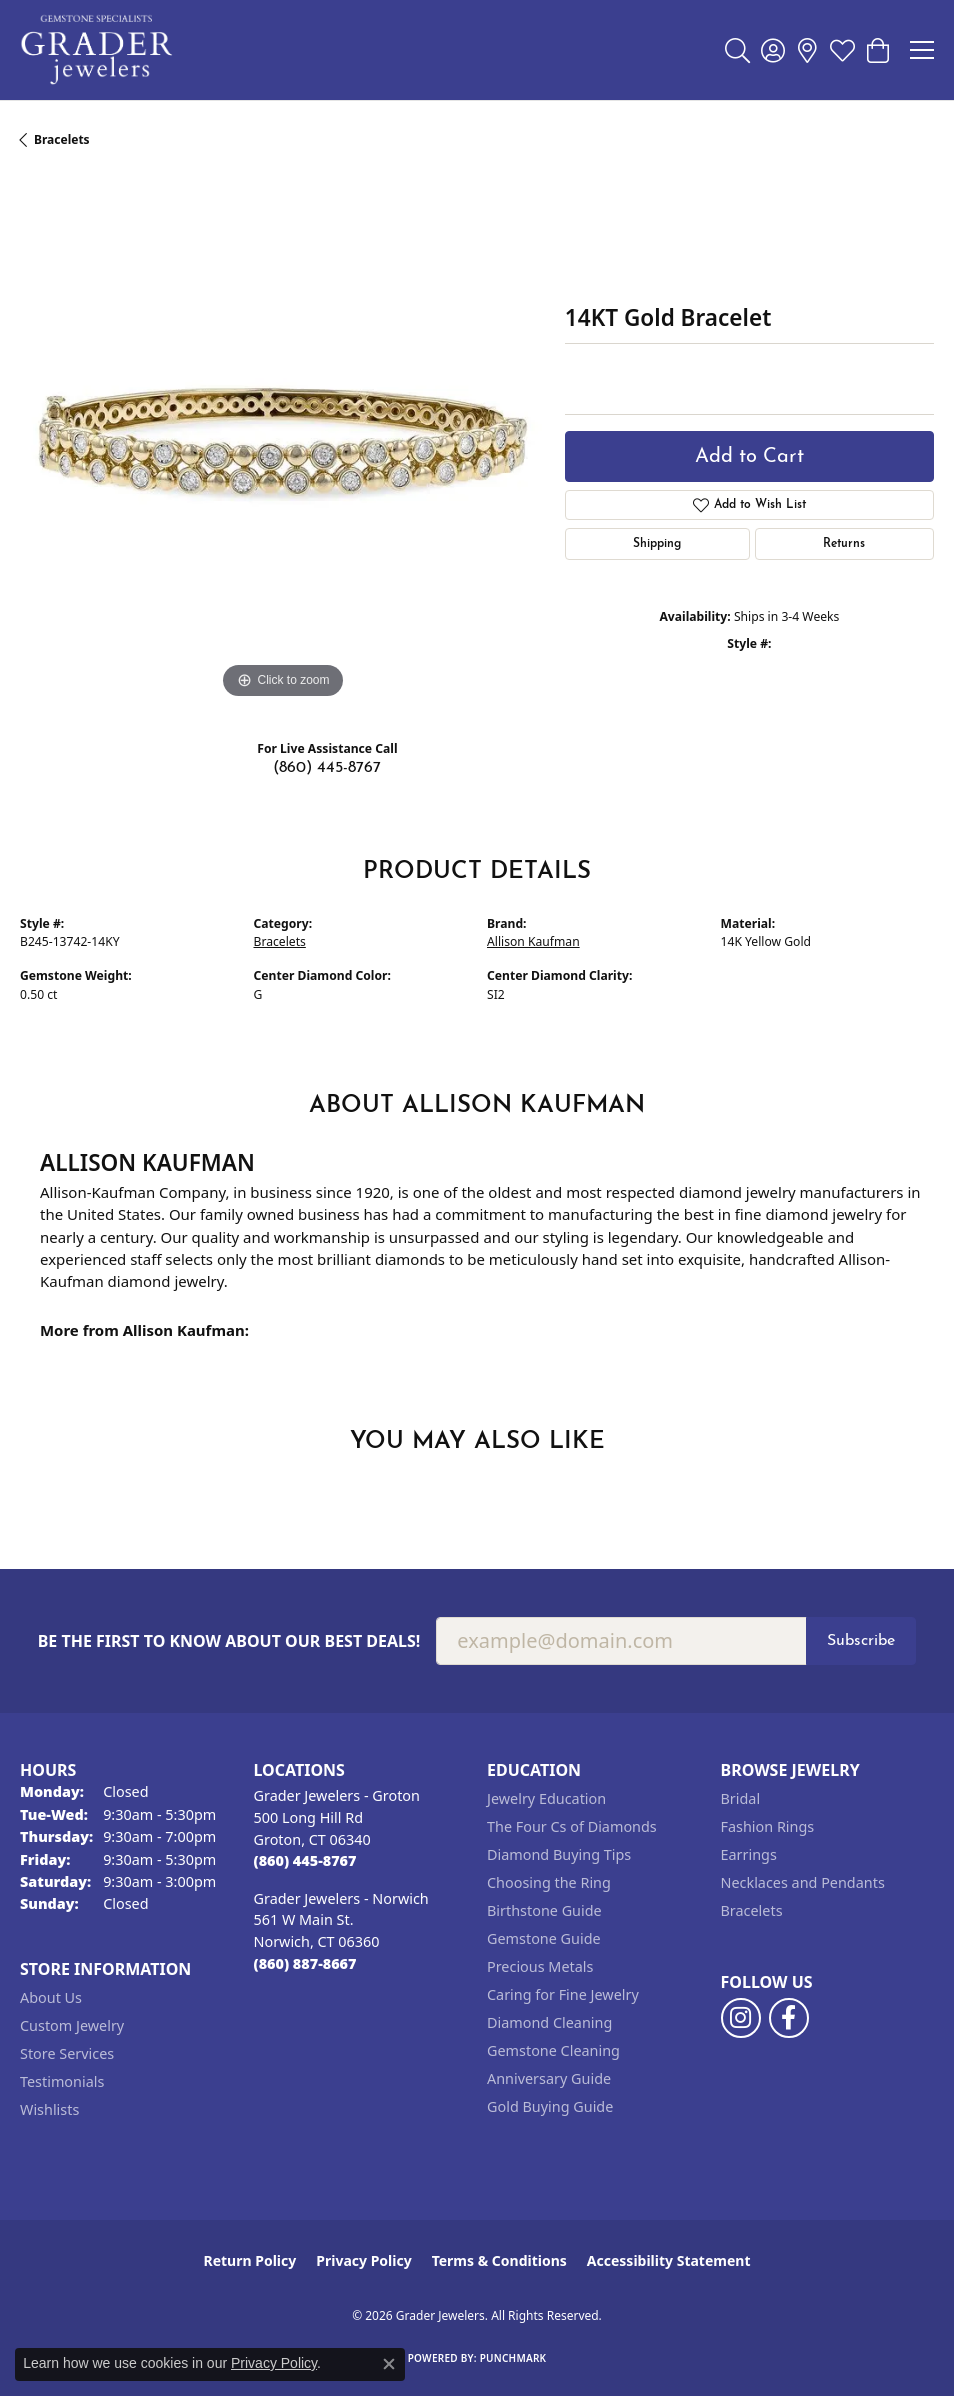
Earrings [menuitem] (749, 1854)
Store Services (67, 2053)
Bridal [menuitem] (741, 1798)
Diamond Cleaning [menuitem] (549, 2022)
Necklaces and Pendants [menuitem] (803, 1882)
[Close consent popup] (389, 2364)
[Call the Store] (305, 1860)
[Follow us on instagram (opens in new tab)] (741, 2018)
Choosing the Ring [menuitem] (549, 1882)
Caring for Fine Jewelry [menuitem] (563, 1994)
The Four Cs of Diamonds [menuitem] (572, 1826)
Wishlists (49, 2109)
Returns (844, 544)
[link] (807, 50)
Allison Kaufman (533, 941)
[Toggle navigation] (922, 50)
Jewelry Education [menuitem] (546, 1798)
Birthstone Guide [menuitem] (544, 1910)
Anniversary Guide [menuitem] (549, 2078)
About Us (51, 1997)
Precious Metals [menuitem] (540, 1966)
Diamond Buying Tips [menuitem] (559, 1854)
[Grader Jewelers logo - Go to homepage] (97, 50)
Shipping (657, 544)
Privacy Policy (363, 2260)
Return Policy (250, 2260)
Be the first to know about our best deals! (229, 1641)
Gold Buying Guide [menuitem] (550, 2106)
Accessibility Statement (669, 2260)
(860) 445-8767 (327, 768)
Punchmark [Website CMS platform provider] (513, 2358)
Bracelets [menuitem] (752, 1910)
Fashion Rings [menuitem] (768, 1826)
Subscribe (861, 1641)
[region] (282, 441)
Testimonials (62, 2081)
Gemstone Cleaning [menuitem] (553, 2050)
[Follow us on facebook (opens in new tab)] (789, 2018)
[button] (737, 50)
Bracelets (62, 139)
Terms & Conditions (499, 2260)
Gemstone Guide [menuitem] (544, 1938)
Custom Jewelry (72, 2025)
